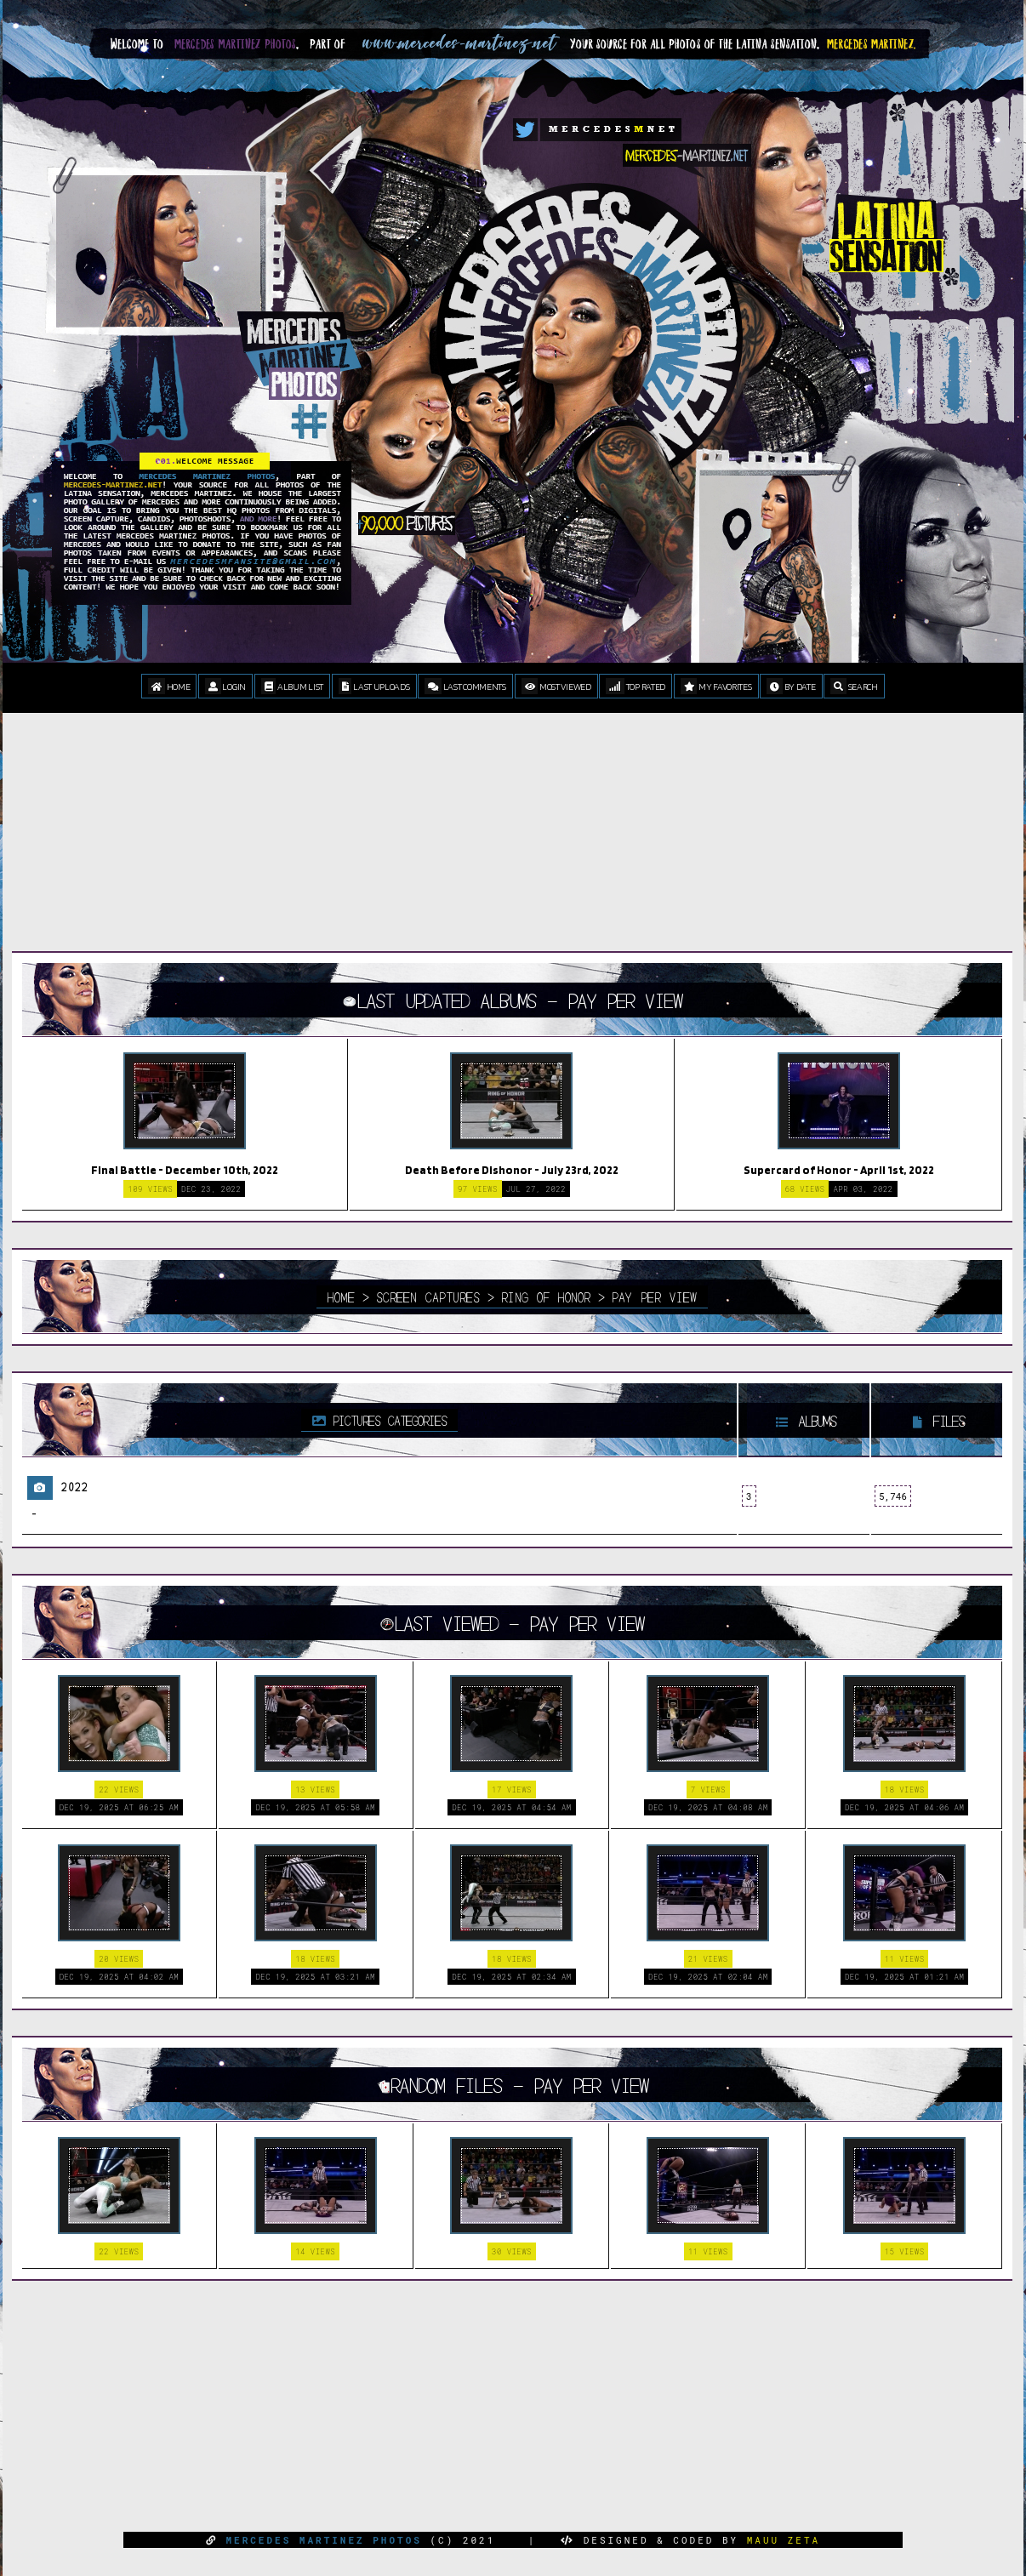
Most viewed (556, 686)
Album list (292, 686)
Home (169, 686)
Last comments (465, 686)
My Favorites (716, 686)
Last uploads (374, 686)
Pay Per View (654, 1296)
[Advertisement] (512, 844)
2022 (74, 1486)
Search (854, 686)
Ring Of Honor (545, 1296)
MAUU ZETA (783, 2539)
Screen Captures (428, 1296)
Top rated (635, 686)
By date (791, 686)
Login (225, 686)
